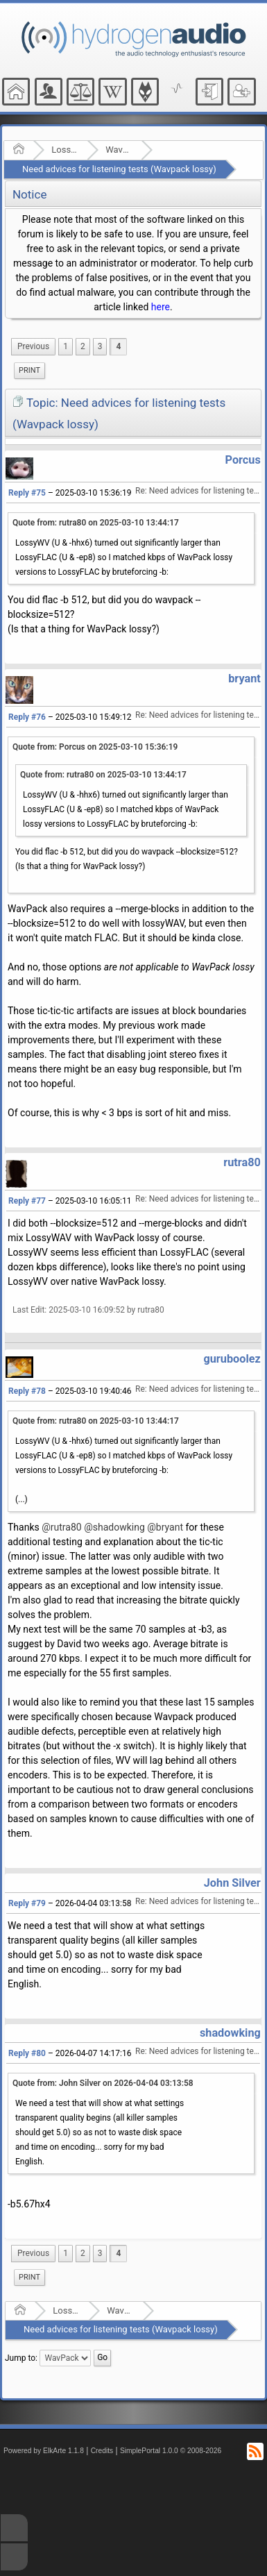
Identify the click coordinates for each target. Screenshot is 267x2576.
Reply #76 (27, 717)
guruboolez (231, 1358)
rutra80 (242, 1162)
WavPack (118, 149)
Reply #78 (27, 1391)
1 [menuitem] (65, 346)
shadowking (230, 2032)
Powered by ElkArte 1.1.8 (43, 2451)
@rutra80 (61, 1527)
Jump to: (21, 2357)
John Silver (232, 1882)
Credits (102, 2451)
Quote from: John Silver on (102, 2083)
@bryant (165, 1527)
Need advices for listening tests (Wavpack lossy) (119, 169)
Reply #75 (27, 493)
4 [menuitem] (118, 346)
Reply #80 (27, 2053)
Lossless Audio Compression (64, 149)
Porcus (243, 459)
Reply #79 (27, 1903)
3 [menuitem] (100, 346)
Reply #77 (27, 1201)
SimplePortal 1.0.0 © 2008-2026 (170, 2451)
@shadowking (114, 1527)
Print (29, 370)
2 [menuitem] (82, 346)
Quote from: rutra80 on (95, 523)
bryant (244, 678)
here (160, 306)
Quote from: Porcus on (95, 747)
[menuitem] (33, 346)
